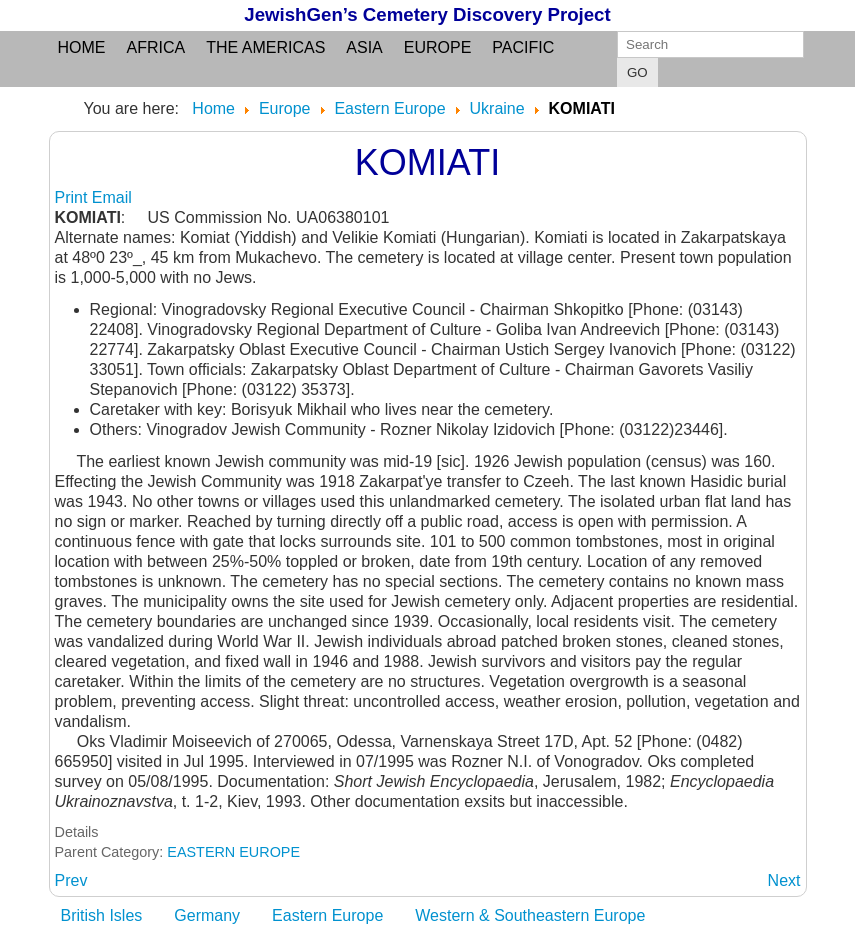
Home (82, 47)
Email (112, 197)
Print (73, 197)
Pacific (523, 47)
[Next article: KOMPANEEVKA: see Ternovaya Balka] (784, 880)
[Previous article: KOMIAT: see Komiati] (71, 880)
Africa (156, 47)
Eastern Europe (327, 915)
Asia (364, 47)
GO (637, 72)
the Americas (265, 47)
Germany (207, 915)
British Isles (102, 915)
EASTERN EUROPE (233, 852)
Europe (438, 47)
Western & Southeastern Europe (530, 915)
